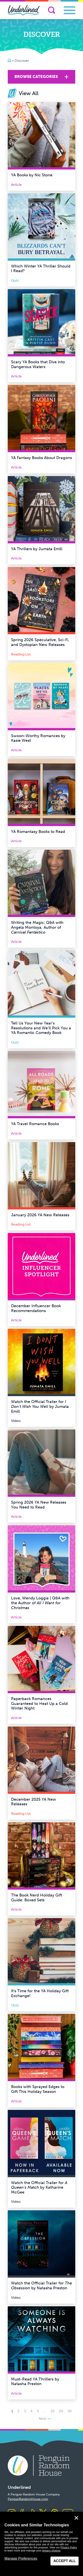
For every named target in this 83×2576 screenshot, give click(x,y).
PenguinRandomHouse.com (28, 2499)
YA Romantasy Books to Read (38, 831)
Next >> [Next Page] (45, 2418)
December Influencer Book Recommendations (36, 1308)
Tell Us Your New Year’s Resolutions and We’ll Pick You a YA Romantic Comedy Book (41, 1028)
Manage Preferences (20, 2558)
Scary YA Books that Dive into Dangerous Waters (38, 364)
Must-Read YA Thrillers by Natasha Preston (35, 2381)
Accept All (64, 2561)
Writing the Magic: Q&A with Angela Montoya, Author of (37, 927)
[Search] (51, 10)
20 (61, 2411)
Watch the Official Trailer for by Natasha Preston (41, 2285)
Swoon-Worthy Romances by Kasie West (38, 738)
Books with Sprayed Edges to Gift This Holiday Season (37, 2089)
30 (70, 2411)
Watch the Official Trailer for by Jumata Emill (40, 1406)
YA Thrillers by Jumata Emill (36, 548)
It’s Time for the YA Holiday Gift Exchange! (40, 1993)
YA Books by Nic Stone (31, 175)
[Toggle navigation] (69, 10)
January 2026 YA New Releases (40, 1215)
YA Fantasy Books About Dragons (41, 457)
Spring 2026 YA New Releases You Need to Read (38, 1505)
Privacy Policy (68, 2547)
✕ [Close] (76, 2518)
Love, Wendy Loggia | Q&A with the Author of (40, 1603)
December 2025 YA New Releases (33, 1802)
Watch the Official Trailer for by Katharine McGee (39, 2187)
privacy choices (51, 2550)
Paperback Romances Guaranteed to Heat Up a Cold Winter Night (39, 1703)
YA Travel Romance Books (35, 1123)
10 (52, 2411)
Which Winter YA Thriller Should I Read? (40, 268)
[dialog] (41, 2544)
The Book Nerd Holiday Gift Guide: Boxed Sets (36, 1897)
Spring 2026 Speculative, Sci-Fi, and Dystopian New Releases (40, 642)
